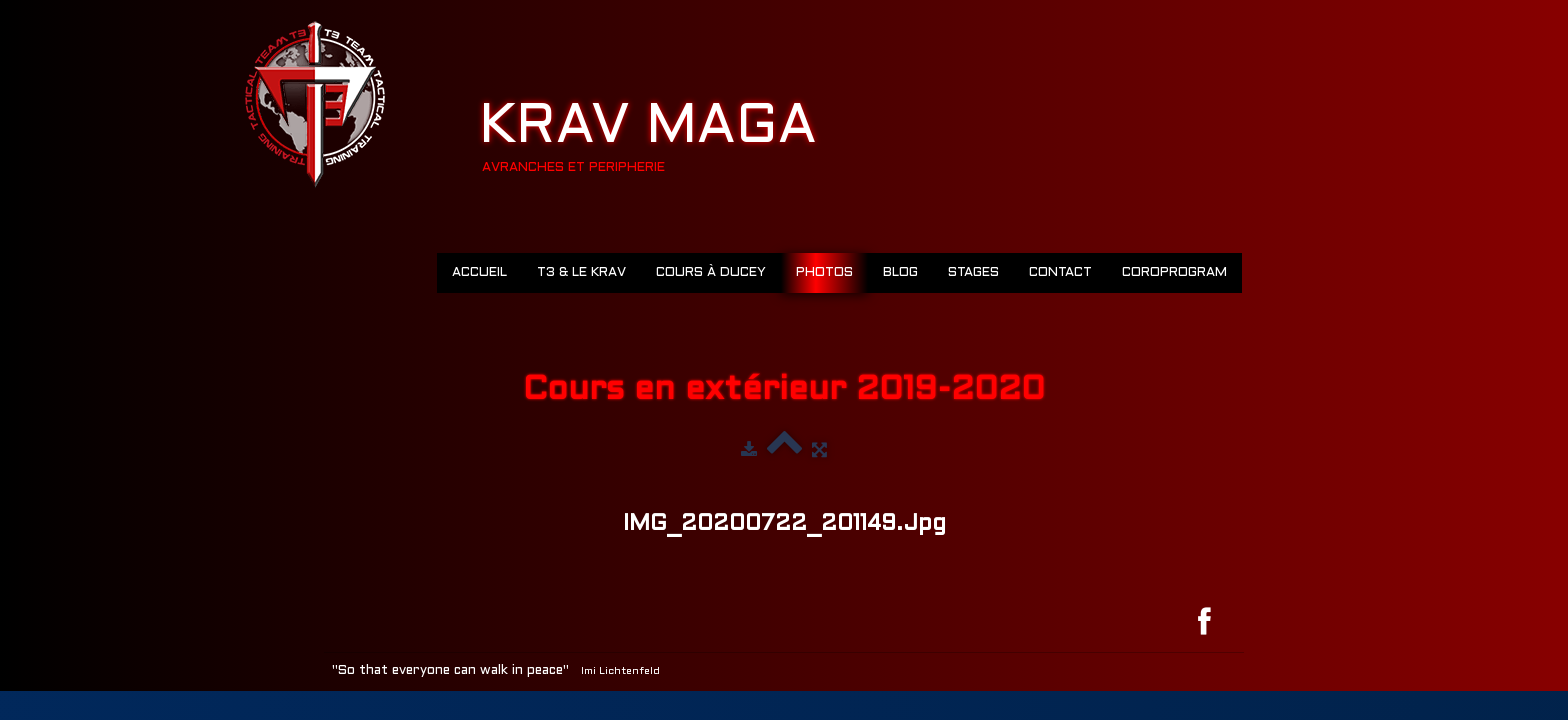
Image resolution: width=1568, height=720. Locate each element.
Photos (824, 273)
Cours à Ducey (711, 273)
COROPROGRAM (1174, 273)
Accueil (479, 273)
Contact (1060, 273)
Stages (973, 273)
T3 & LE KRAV (581, 273)
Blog (900, 273)
